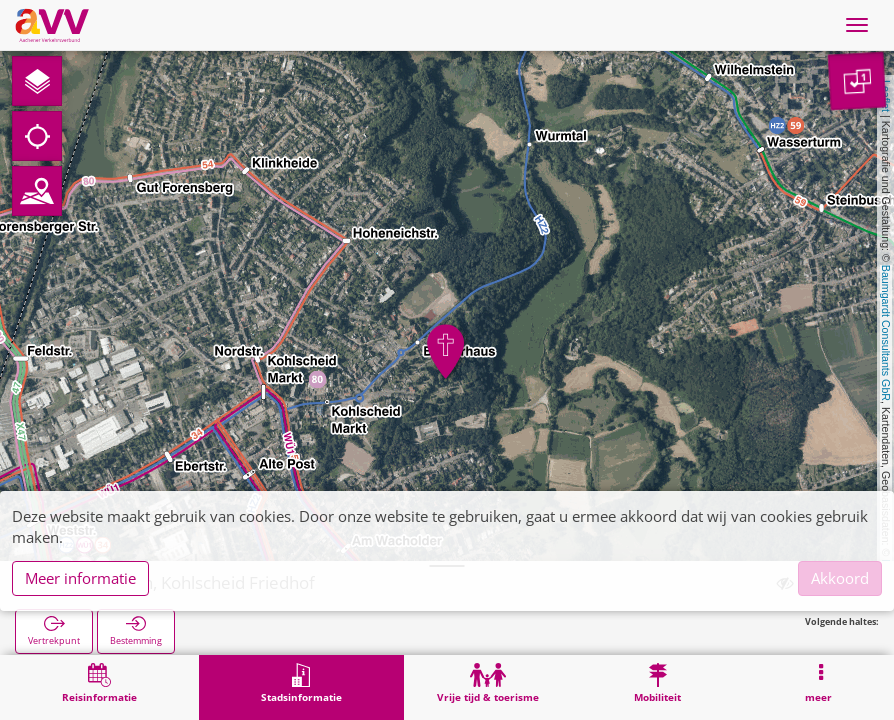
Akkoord (840, 578)
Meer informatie (80, 578)
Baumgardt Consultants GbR (886, 333)
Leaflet (886, 96)
